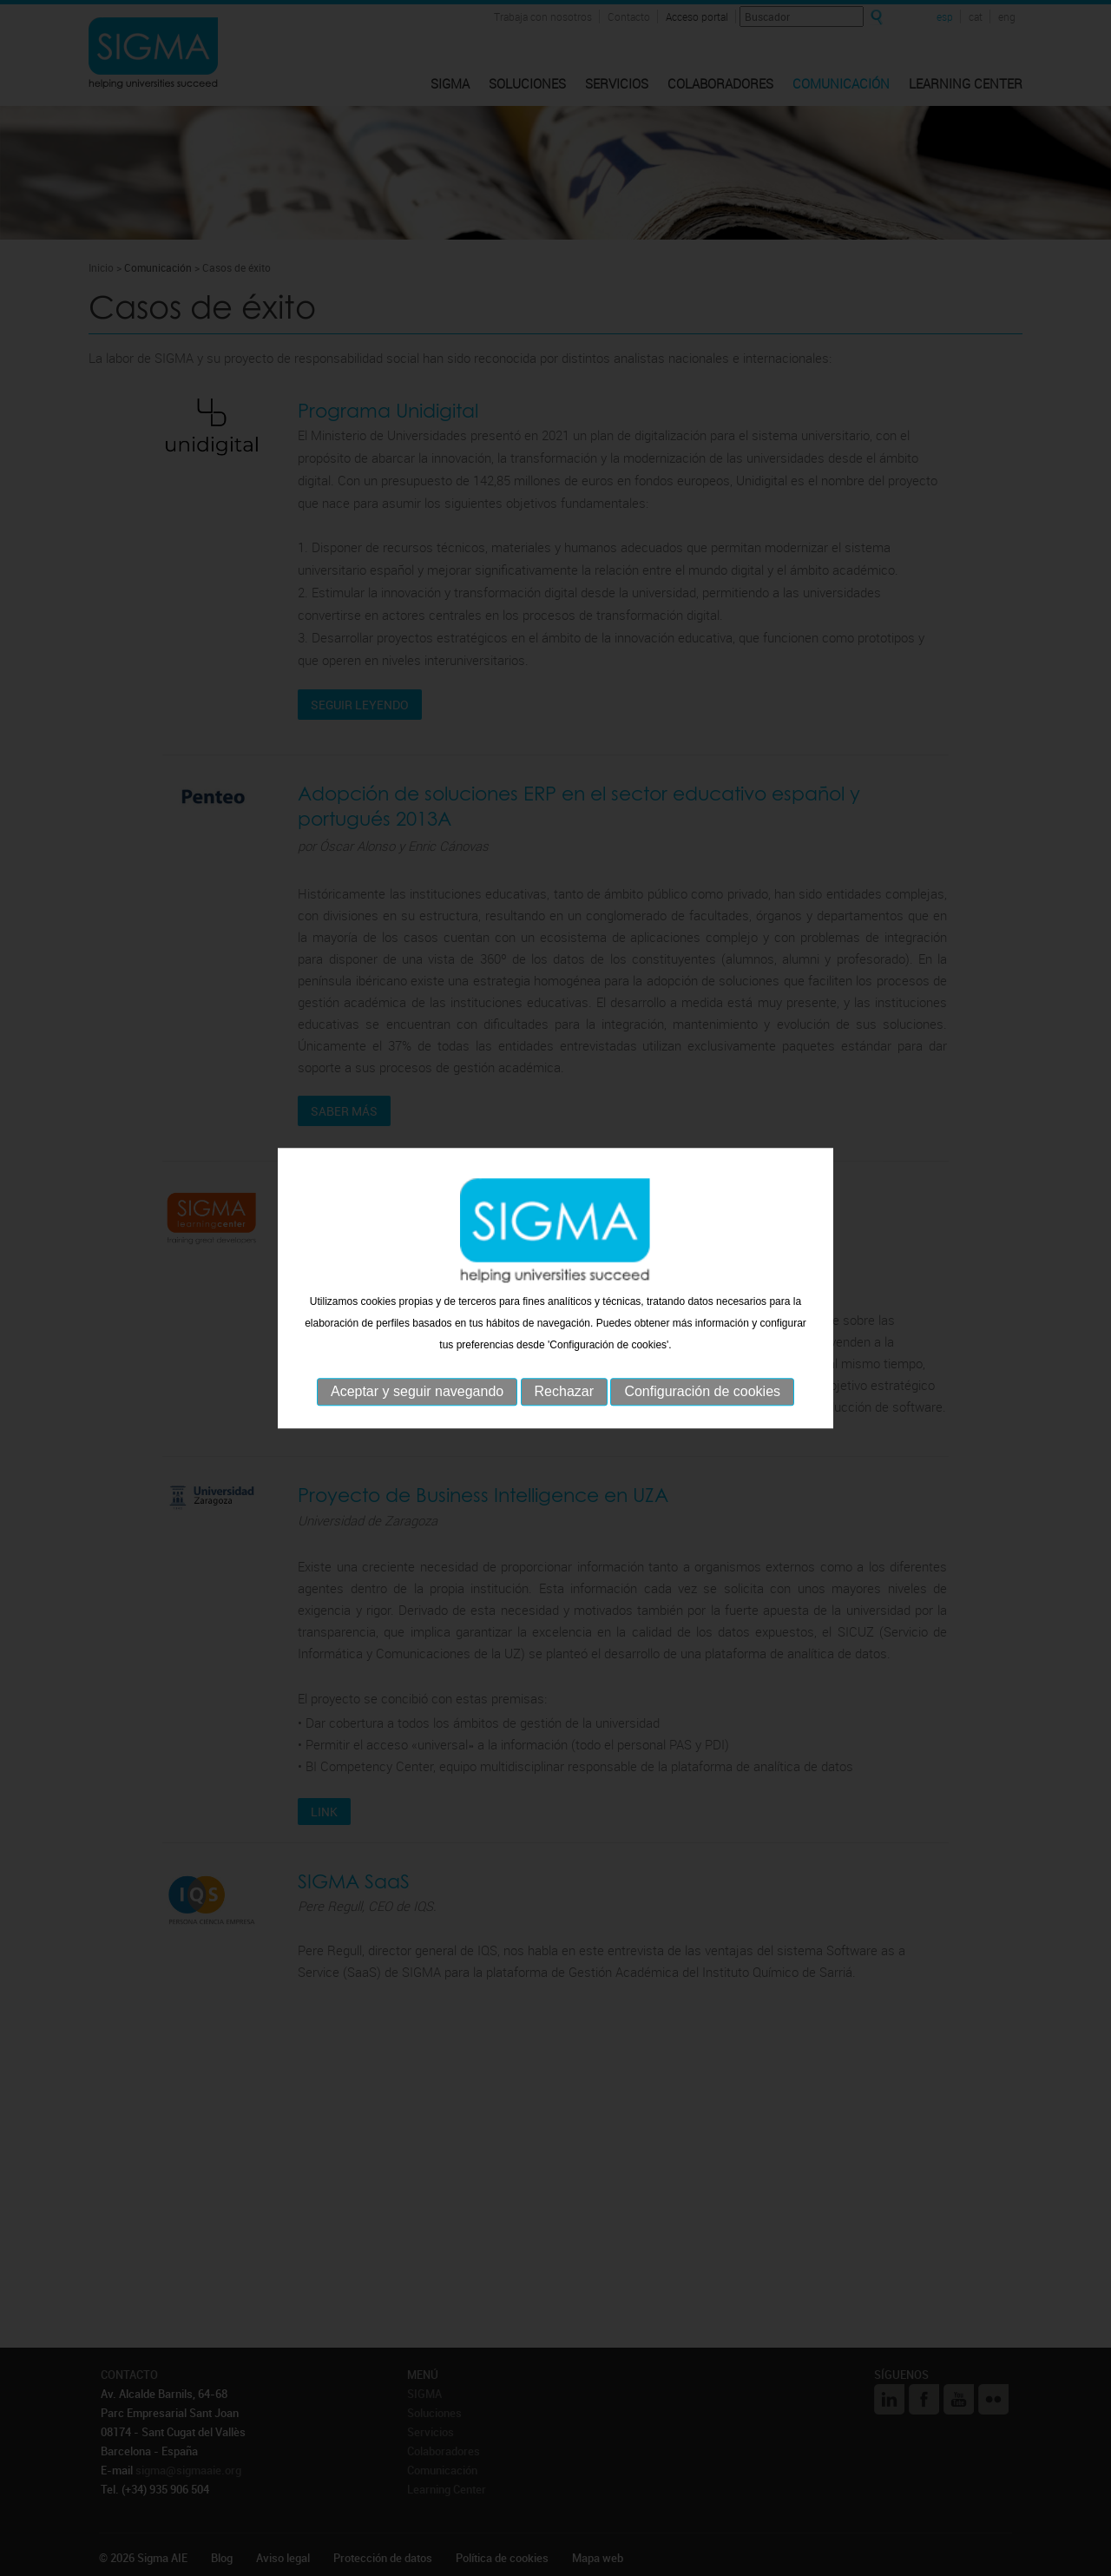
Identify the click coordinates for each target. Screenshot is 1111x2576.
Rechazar (564, 1392)
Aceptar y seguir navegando (417, 1392)
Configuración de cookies (702, 1392)
